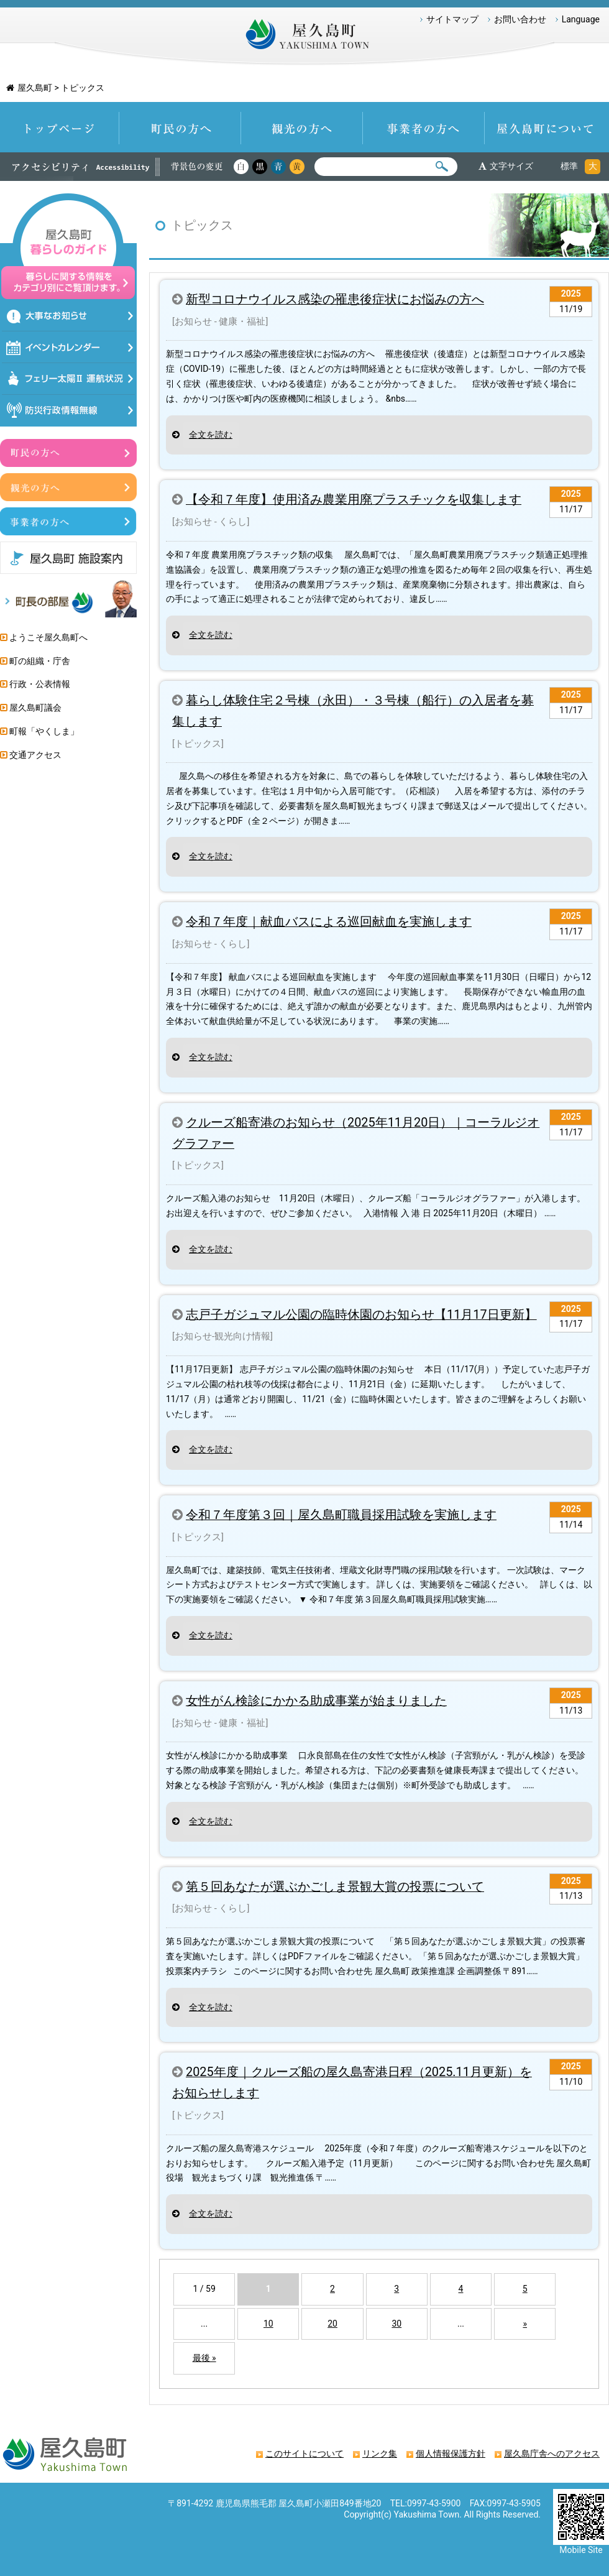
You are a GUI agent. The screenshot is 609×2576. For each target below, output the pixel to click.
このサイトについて (304, 2453)
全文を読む (210, 435)
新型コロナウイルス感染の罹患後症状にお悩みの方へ (335, 299)
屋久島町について (547, 127)
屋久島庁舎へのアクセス (552, 2453)
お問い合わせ (520, 19)
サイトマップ (452, 19)
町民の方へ (180, 127)
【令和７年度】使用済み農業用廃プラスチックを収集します (353, 499)
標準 (569, 166)
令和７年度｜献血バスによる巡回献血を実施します (329, 922)
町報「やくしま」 (44, 731)
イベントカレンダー (68, 347)
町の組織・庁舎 (39, 661)
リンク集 (379, 2453)
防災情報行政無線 (68, 411)
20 (332, 2324)
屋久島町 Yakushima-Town (304, 37)
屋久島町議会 (35, 708)
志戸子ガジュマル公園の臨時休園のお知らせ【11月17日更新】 (361, 1315)
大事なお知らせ (68, 315)
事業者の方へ (424, 127)
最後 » (204, 2358)
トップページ (59, 127)
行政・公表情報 (39, 684)
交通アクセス (35, 755)
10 (268, 2324)
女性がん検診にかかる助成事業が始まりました (316, 1701)
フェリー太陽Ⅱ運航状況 (68, 379)
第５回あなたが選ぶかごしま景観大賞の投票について (335, 1887)
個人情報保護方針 (450, 2453)
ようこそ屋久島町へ (48, 637)
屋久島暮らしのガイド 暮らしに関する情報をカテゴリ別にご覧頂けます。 (68, 246)
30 (396, 2324)
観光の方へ (302, 127)
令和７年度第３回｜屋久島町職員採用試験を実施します (341, 1515)
